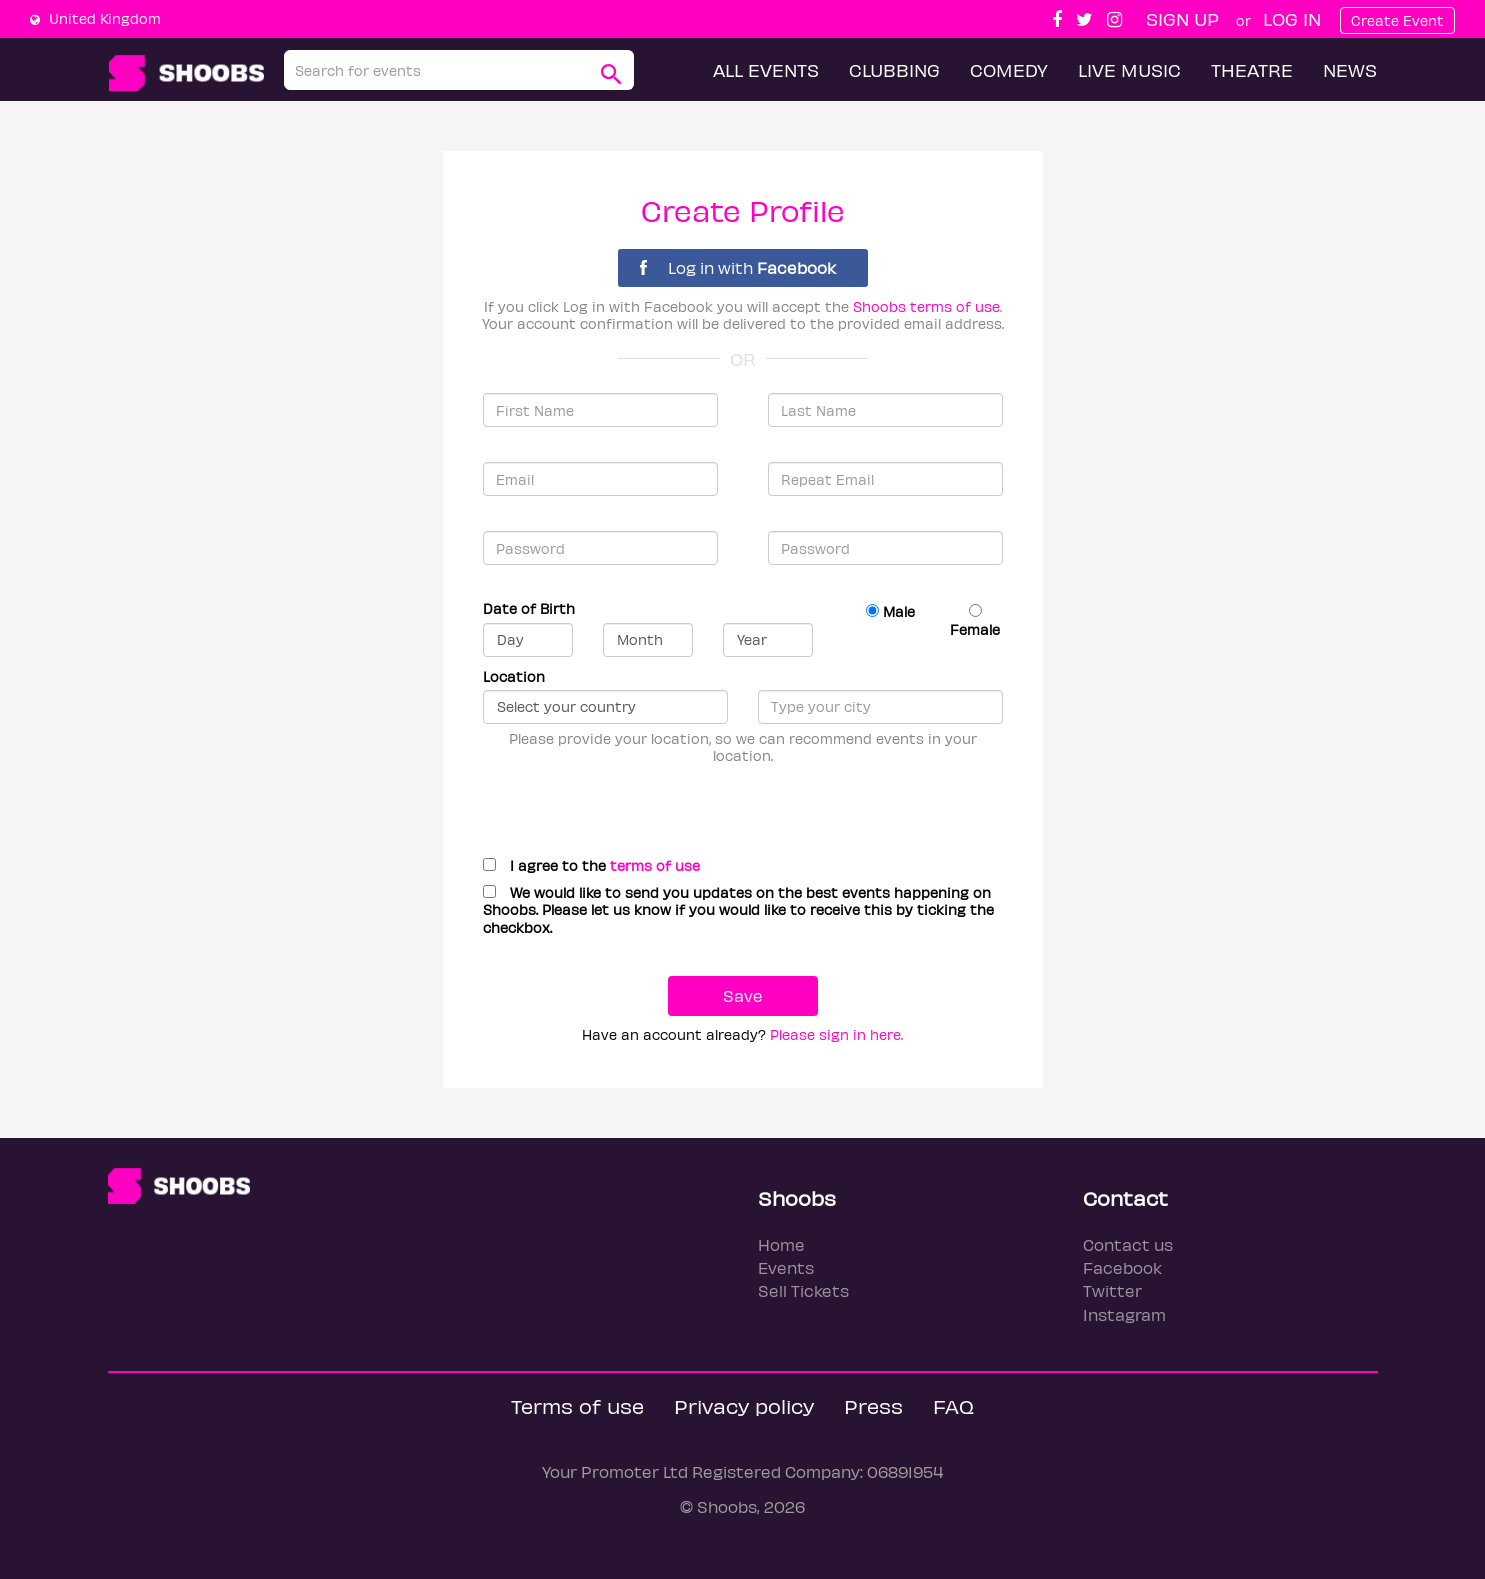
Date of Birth (529, 608)
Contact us (1128, 1244)
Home (781, 1244)
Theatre (1252, 69)
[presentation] (625, 803)
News (1350, 69)
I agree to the (591, 865)
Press (873, 1405)
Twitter (1112, 1290)
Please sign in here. (836, 1034)
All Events (766, 69)
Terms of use (577, 1405)
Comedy (1009, 69)
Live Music (1129, 69)
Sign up (1182, 18)
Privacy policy (744, 1405)
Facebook (1122, 1267)
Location (514, 676)
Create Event (1397, 20)
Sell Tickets (803, 1290)
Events (786, 1267)
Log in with (738, 267)
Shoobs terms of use (926, 306)
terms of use (655, 865)
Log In (1292, 18)
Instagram (1124, 1314)
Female (975, 620)
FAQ (953, 1405)
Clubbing (894, 69)
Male (890, 611)
